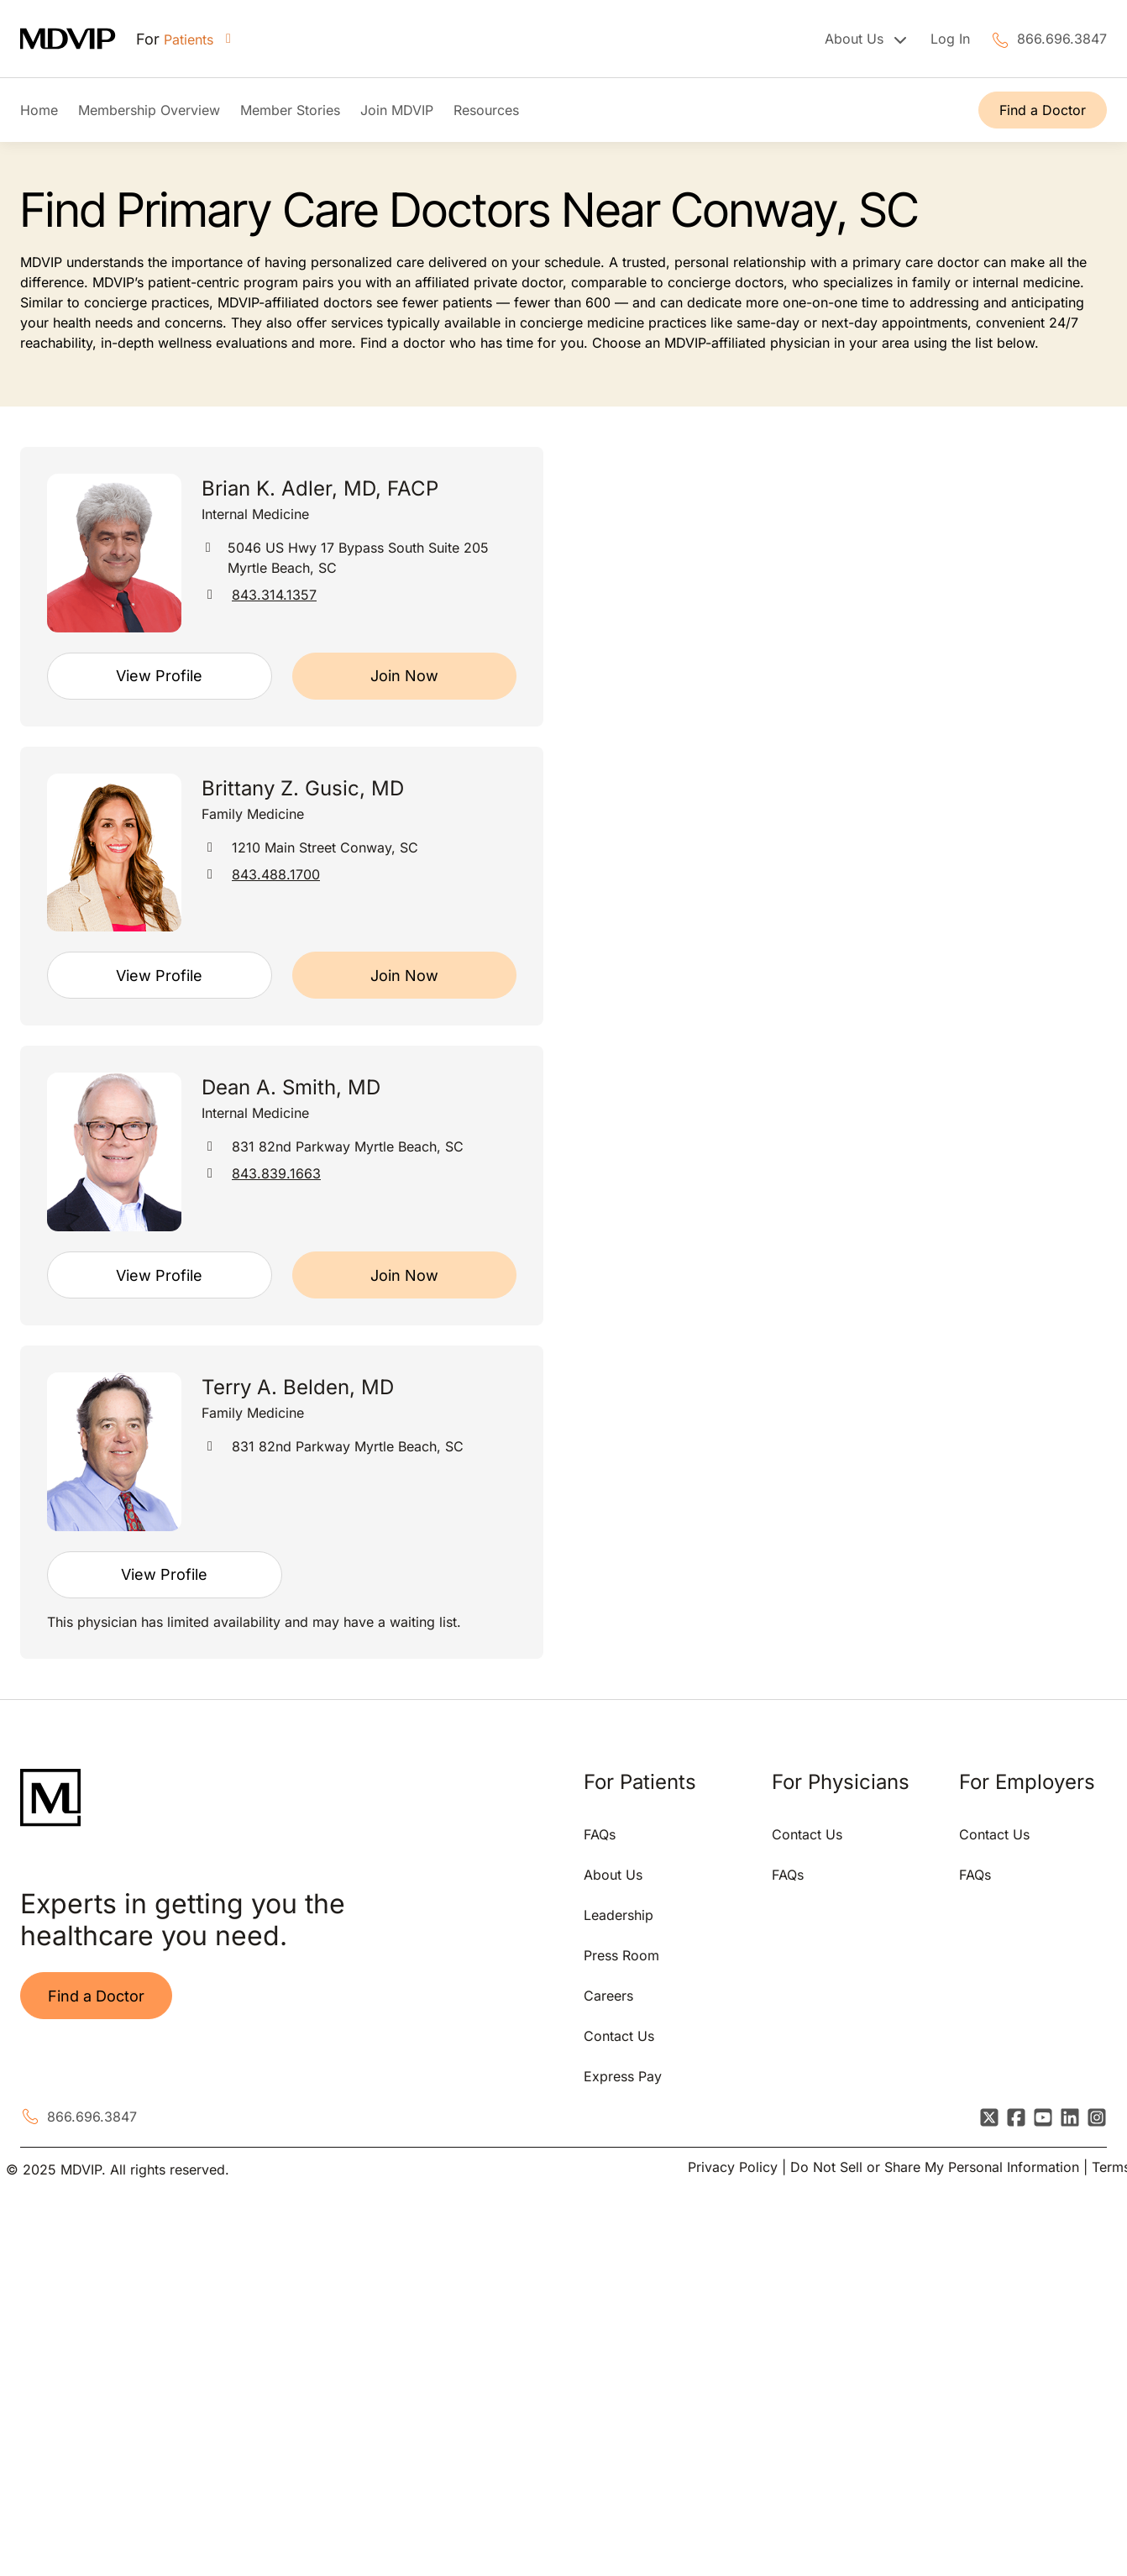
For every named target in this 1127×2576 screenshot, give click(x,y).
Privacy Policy (733, 2167)
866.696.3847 (1062, 38)
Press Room (621, 1955)
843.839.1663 (276, 1173)
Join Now (404, 676)
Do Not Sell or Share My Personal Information (934, 2167)
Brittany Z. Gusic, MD (303, 788)
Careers (608, 1995)
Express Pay (623, 2076)
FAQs (600, 1834)
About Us (613, 1874)
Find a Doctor (1042, 110)
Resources (486, 110)
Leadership (618, 1915)
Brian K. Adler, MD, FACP (320, 488)
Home (39, 110)
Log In (950, 38)
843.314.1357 (274, 594)
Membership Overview (149, 110)
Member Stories (290, 110)
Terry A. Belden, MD (298, 1387)
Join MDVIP (396, 110)
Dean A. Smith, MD (291, 1087)
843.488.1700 (276, 874)
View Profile (159, 676)
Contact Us (619, 2036)
